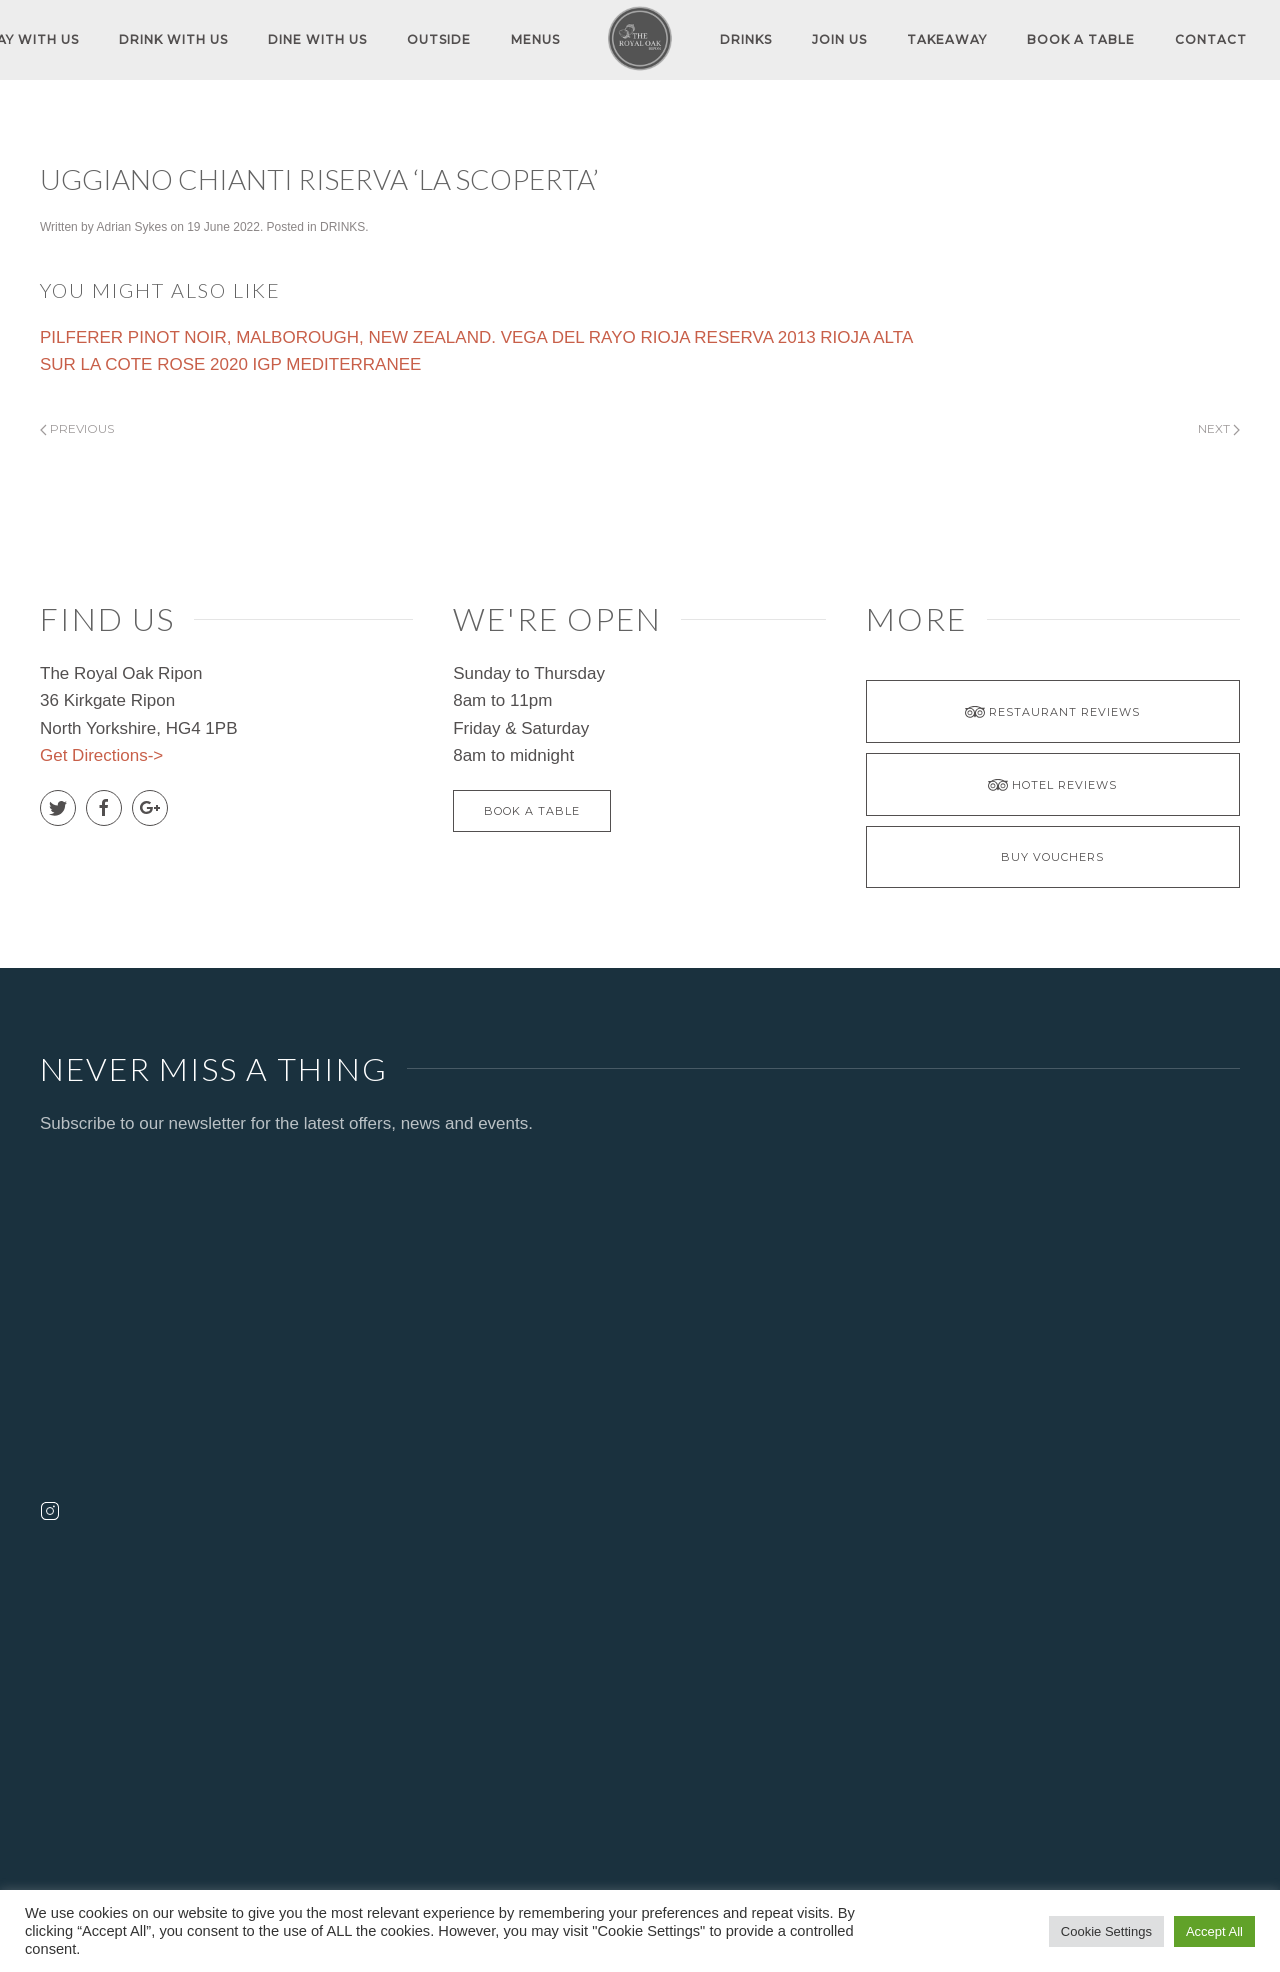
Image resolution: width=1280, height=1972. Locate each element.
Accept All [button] (1214, 1931)
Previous (77, 428)
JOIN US (839, 39)
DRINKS (746, 39)
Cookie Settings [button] (1106, 1931)
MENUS (535, 39)
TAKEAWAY (947, 39)
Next (1219, 428)
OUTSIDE (439, 39)
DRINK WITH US (173, 39)
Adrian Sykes (131, 227)
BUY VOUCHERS (1052, 857)
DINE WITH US (317, 39)
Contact (1211, 39)
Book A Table (1081, 39)
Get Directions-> (101, 755)
